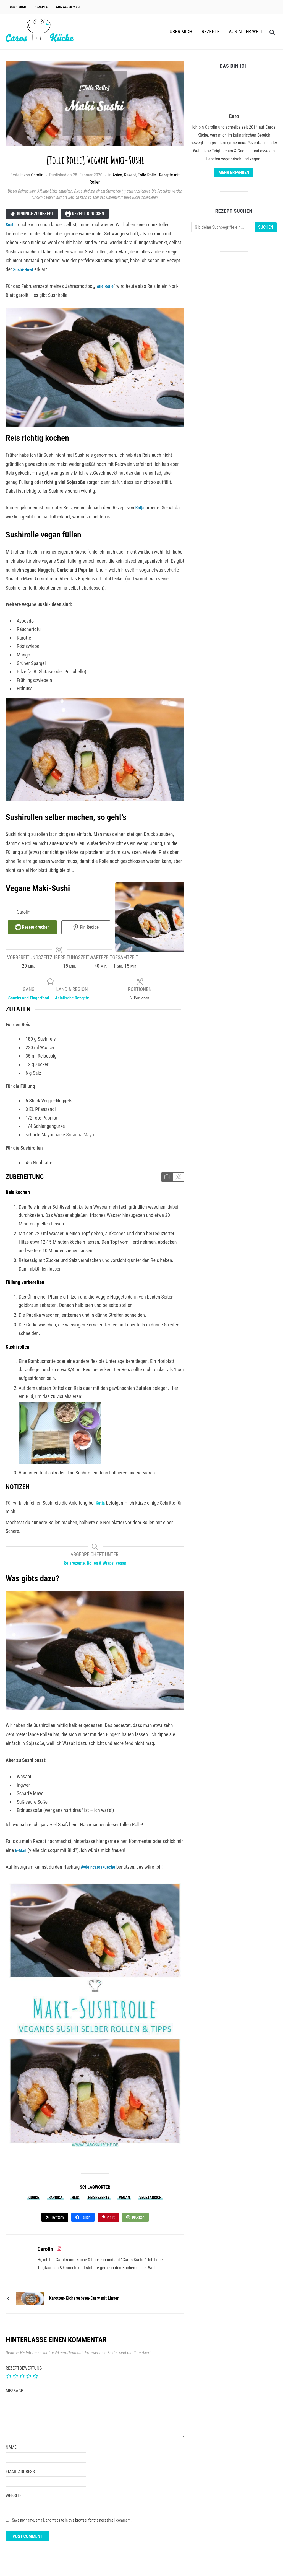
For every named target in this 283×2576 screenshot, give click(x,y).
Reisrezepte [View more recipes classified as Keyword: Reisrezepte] (72, 1569)
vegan (124, 2204)
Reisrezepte (98, 2204)
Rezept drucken (84, 213)
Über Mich (18, 7)
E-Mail (21, 1857)
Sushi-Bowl (24, 269)
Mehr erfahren (234, 172)
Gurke (33, 2204)
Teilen (85, 2223)
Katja (140, 507)
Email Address (20, 2477)
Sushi (11, 224)
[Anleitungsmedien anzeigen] (167, 1183)
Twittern (57, 2223)
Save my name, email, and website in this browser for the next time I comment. (72, 2526)
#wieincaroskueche (100, 1873)
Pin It (111, 2223)
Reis (75, 2204)
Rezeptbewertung (24, 2374)
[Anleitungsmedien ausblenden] (178, 1183)
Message (14, 2397)
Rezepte (41, 7)
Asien (117, 175)
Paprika (55, 2204)
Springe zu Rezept (32, 213)
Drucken (138, 2223)
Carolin (37, 175)
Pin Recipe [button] (86, 927)
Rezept (130, 175)
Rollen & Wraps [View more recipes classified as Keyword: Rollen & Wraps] (101, 1569)
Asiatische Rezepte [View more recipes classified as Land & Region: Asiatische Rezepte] (72, 996)
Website (13, 2501)
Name (11, 2453)
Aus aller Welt (68, 7)
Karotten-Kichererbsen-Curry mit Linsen (84, 2304)
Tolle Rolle (105, 286)
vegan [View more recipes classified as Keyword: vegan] (124, 1569)
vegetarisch (150, 2204)
